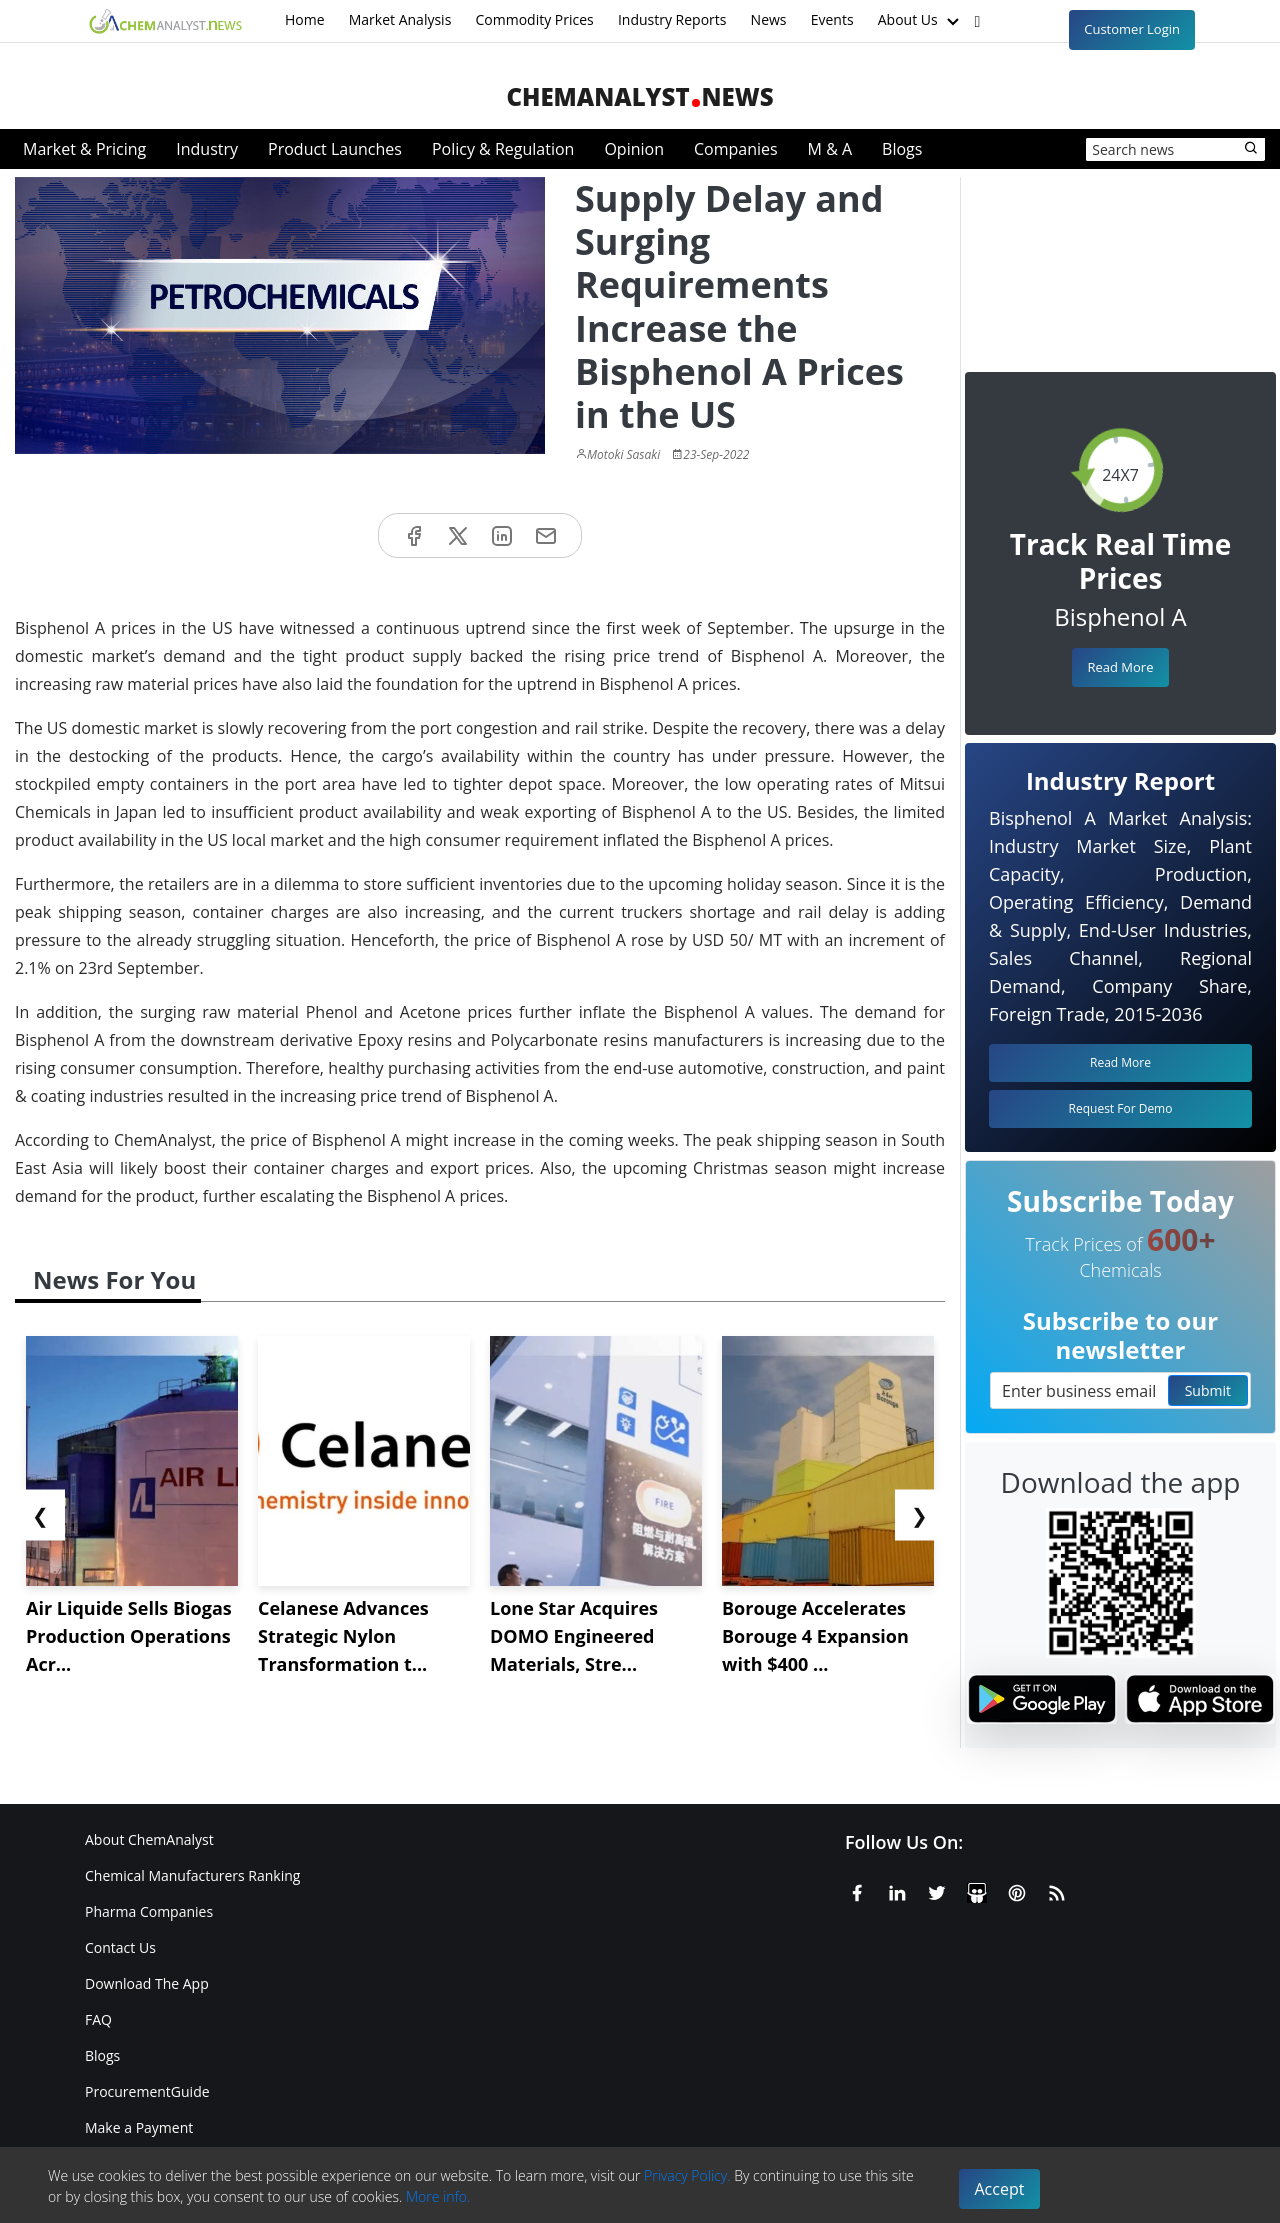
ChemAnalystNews (639, 96)
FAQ (98, 2019)
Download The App (147, 1983)
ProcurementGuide (147, 2091)
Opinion (634, 149)
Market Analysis (400, 19)
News (769, 19)
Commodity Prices (534, 19)
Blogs (902, 149)
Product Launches (335, 149)
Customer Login (1132, 29)
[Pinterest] (1017, 1890)
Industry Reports (672, 19)
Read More (1120, 667)
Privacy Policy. (687, 2175)
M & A (830, 149)
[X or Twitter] (937, 1890)
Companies (736, 149)
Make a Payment (139, 2127)
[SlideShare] (977, 1890)
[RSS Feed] (1057, 1890)
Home (305, 19)
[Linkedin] (897, 1890)
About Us (921, 21)
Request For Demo (1121, 1108)
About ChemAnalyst (149, 1839)
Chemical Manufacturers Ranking (192, 1875)
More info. (438, 2196)
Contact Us (120, 1947)
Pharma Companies (149, 1911)
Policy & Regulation (503, 149)
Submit (1208, 1390)
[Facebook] (857, 1890)
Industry (207, 149)
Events (832, 19)
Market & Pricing (84, 149)
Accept (1000, 2189)
